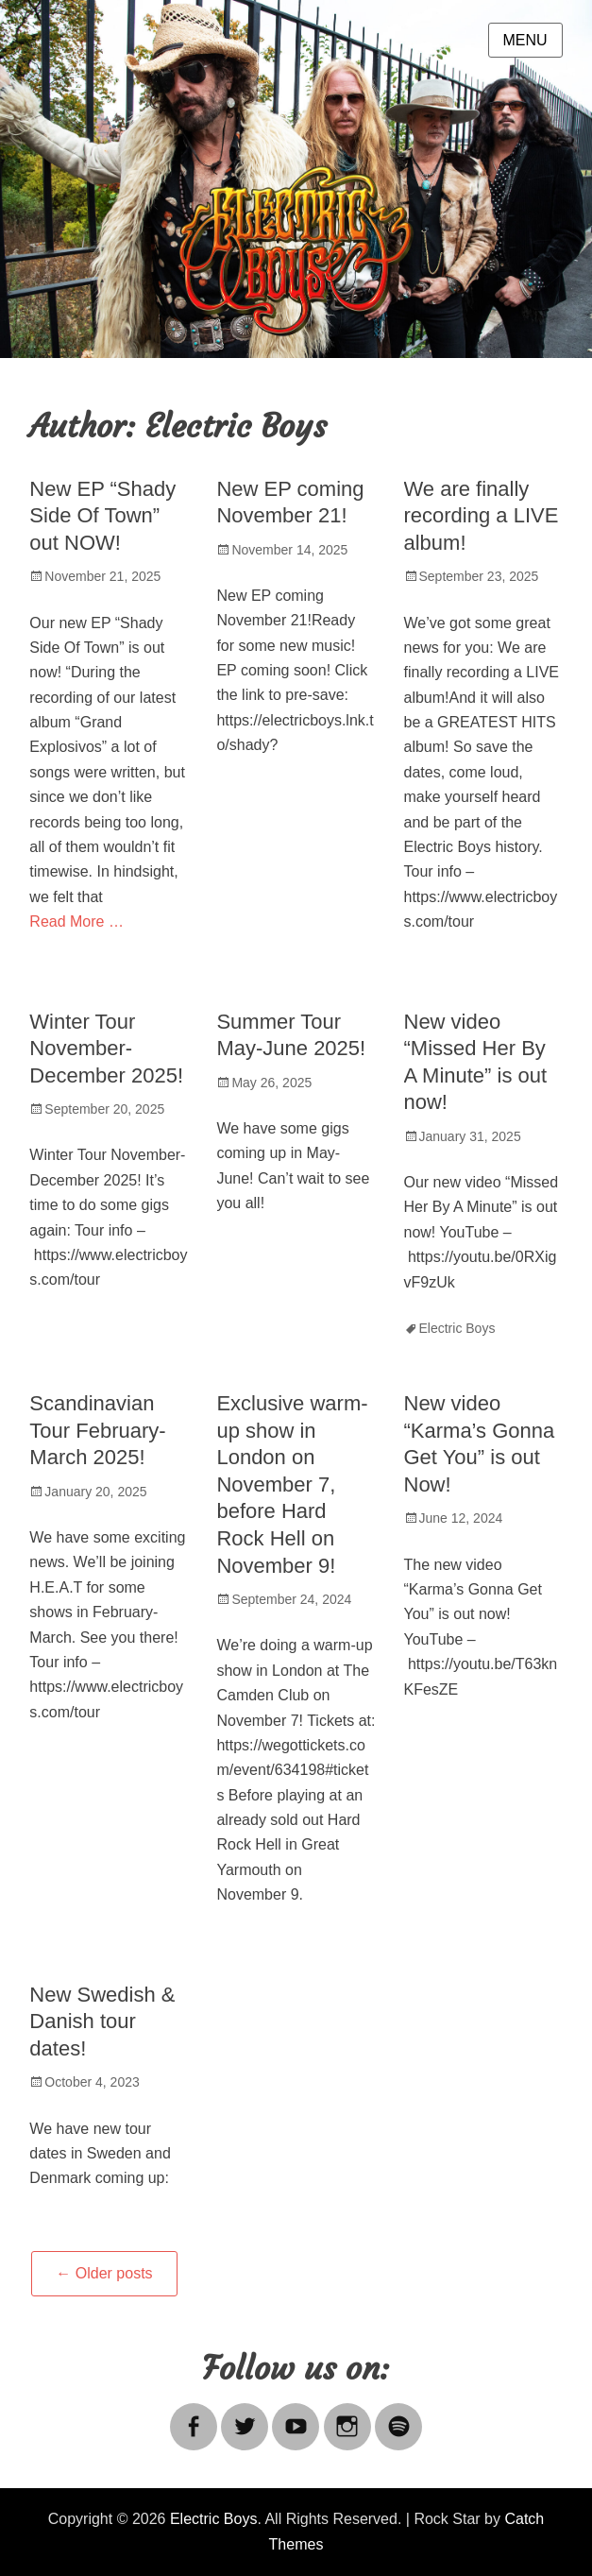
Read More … (76, 921)
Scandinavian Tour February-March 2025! (97, 1430)
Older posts (104, 2273)
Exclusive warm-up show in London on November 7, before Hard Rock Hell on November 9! (291, 1484)
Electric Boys (457, 1328)
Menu (525, 40)
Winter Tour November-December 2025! (106, 1048)
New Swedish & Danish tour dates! (102, 2021)
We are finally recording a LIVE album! (481, 515)
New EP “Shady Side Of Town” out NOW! (102, 515)
